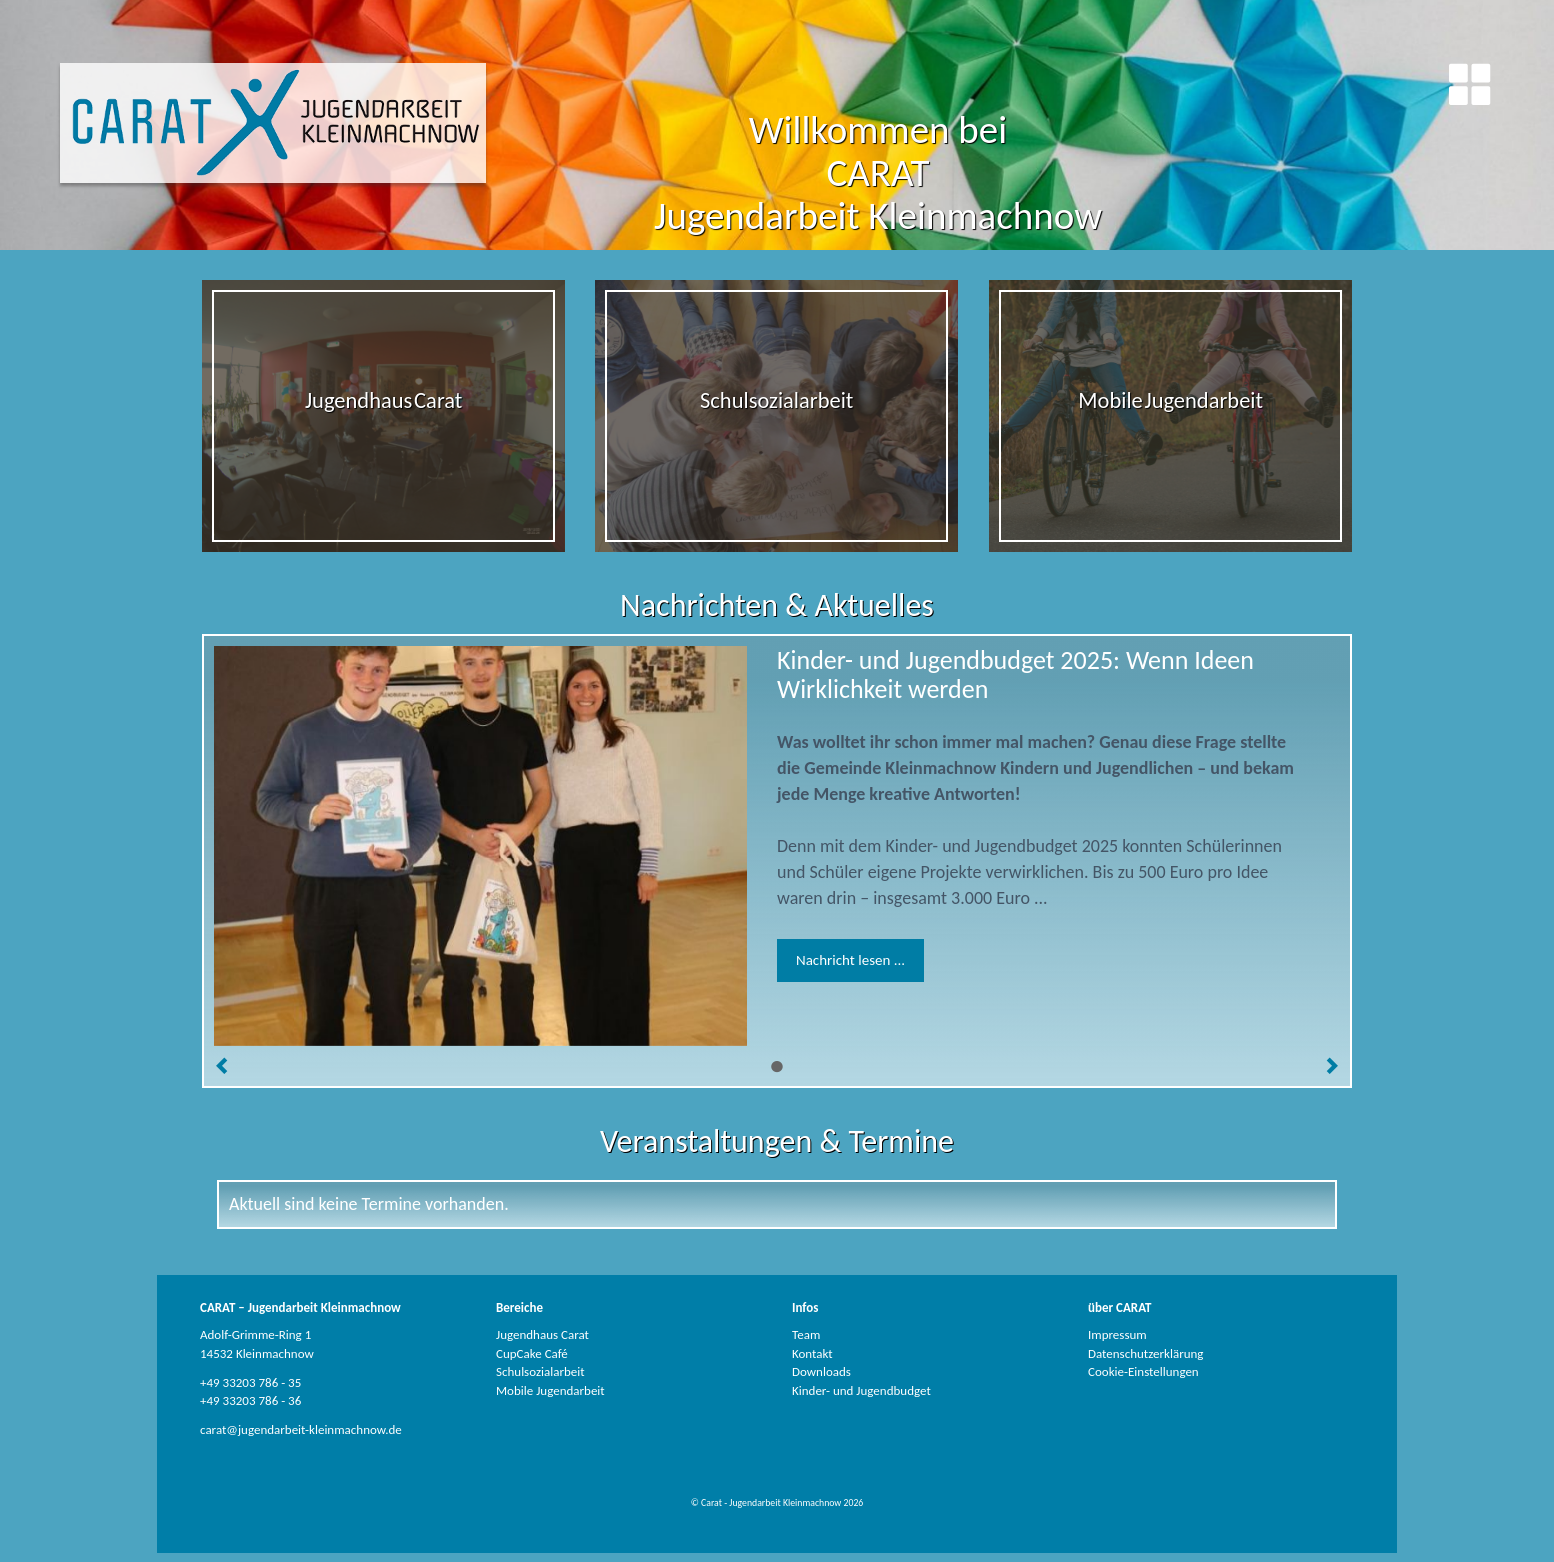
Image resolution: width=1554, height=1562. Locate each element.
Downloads (821, 1371)
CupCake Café (532, 1353)
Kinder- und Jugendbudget (861, 1390)
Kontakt (812, 1353)
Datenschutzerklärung (1146, 1353)
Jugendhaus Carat (542, 1334)
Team (806, 1334)
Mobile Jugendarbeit (550, 1390)
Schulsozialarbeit (540, 1371)
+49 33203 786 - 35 (250, 1382)
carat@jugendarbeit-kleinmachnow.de (301, 1429)
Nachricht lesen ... (850, 960)
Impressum (1117, 1334)
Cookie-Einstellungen (1143, 1371)
